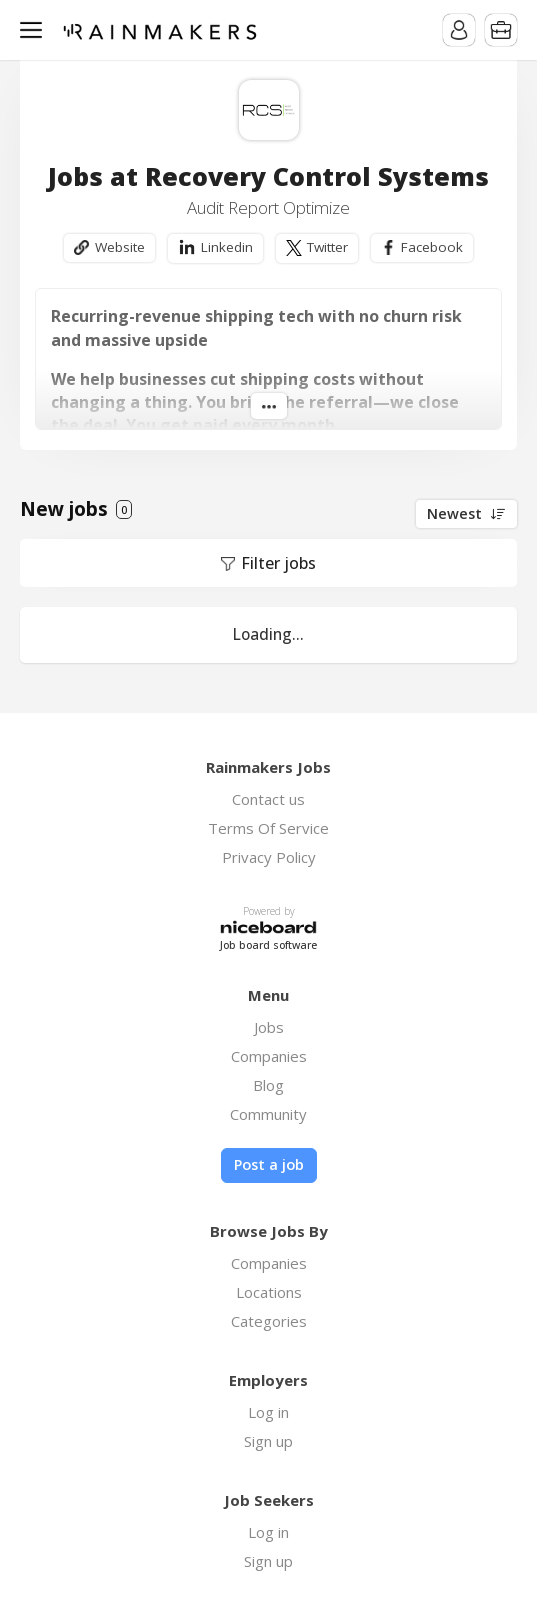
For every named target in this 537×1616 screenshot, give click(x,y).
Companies (269, 1056)
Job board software (268, 945)
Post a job (269, 1164)
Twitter (327, 247)
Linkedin (227, 247)
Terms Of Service (268, 828)
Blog (268, 1085)
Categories (269, 1321)
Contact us (268, 799)
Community (268, 1114)
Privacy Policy (269, 857)
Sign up (268, 1441)
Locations (269, 1292)
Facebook (432, 247)
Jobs (269, 1027)
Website (120, 247)
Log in (268, 1412)
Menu (35, 30)
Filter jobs (278, 563)
